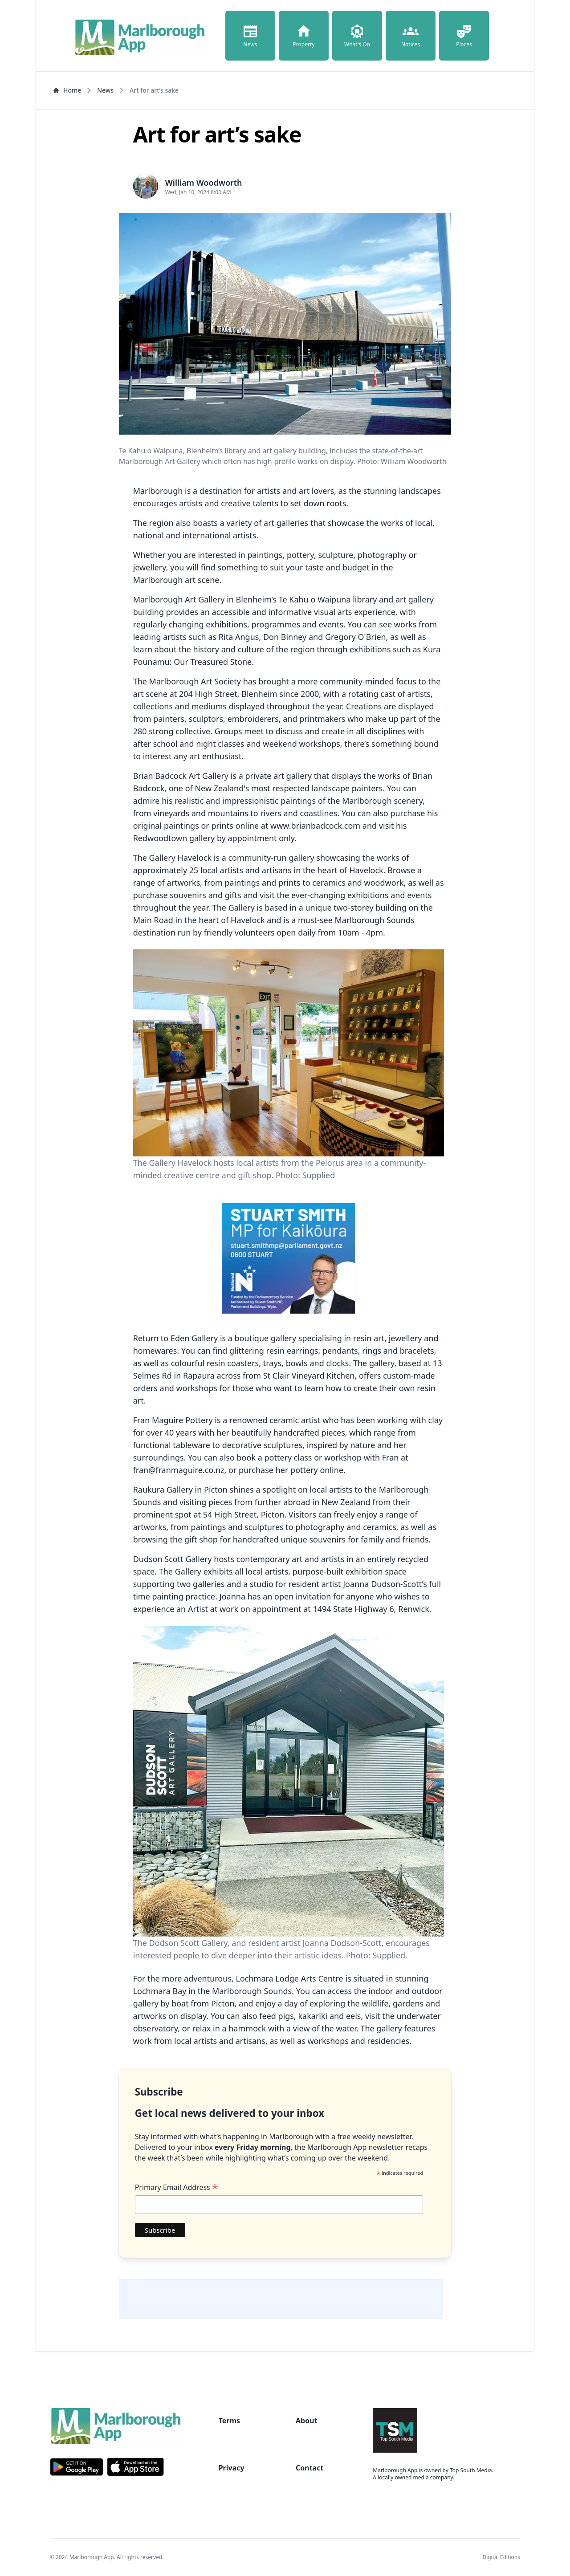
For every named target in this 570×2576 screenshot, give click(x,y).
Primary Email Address (176, 2187)
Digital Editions (501, 2557)
